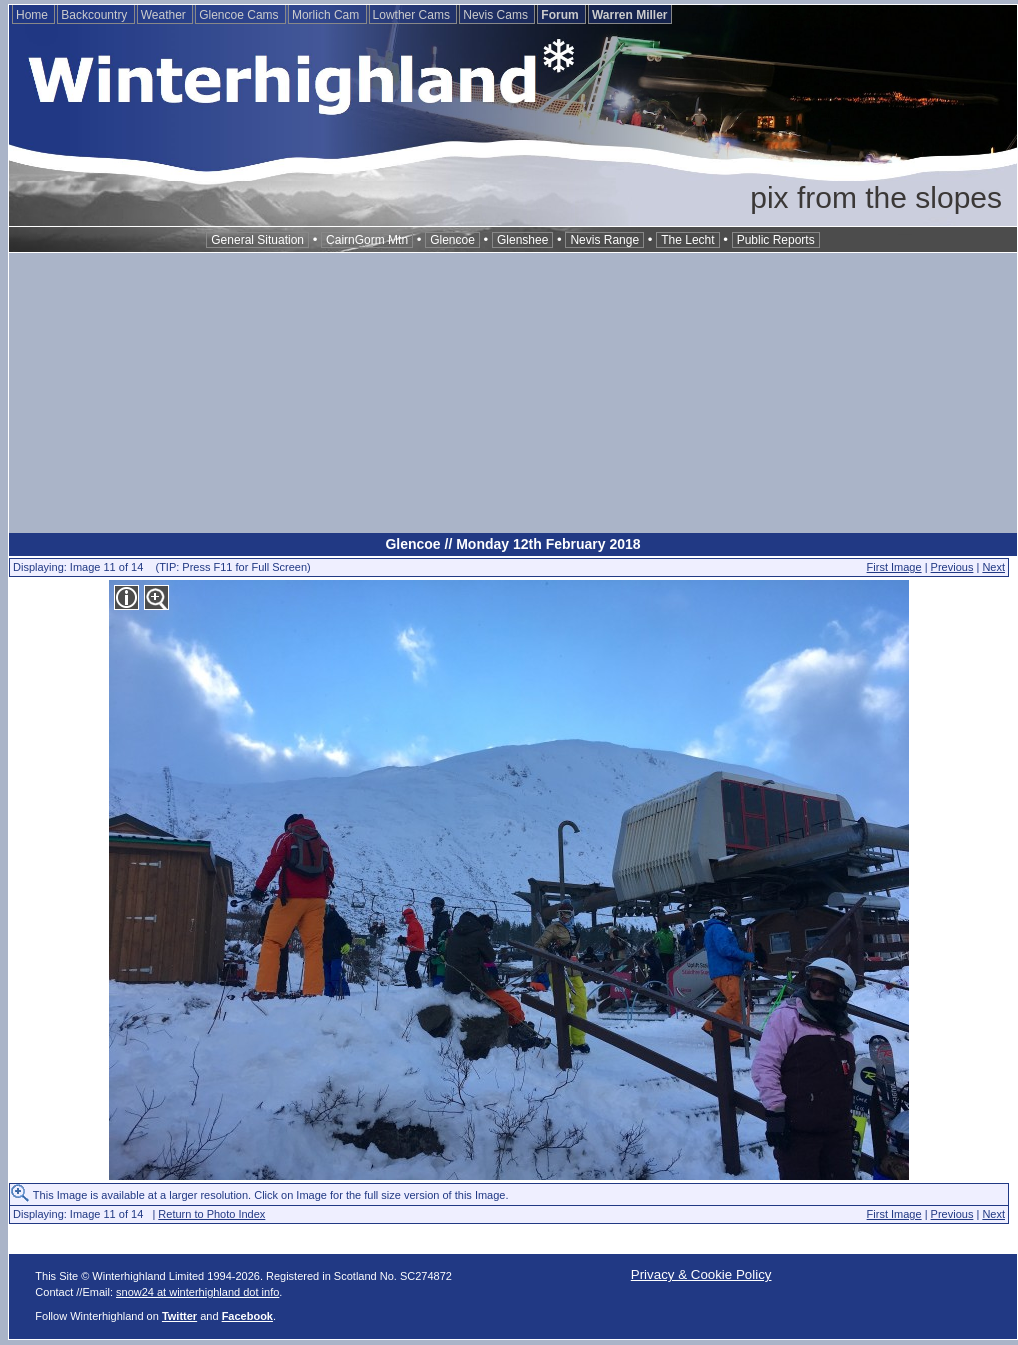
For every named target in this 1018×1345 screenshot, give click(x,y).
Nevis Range (604, 240)
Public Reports (776, 240)
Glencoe (452, 240)
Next (993, 567)
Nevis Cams (497, 15)
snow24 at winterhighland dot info (197, 1292)
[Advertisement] (513, 393)
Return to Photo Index (211, 1214)
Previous (952, 567)
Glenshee (522, 240)
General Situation (257, 240)
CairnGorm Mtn (367, 240)
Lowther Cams (413, 15)
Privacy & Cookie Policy (701, 1274)
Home (33, 15)
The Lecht (687, 240)
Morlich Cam (327, 15)
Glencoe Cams (240, 15)
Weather (165, 15)
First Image (894, 567)
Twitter (179, 1316)
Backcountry (95, 15)
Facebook (247, 1316)
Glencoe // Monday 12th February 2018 (512, 544)
